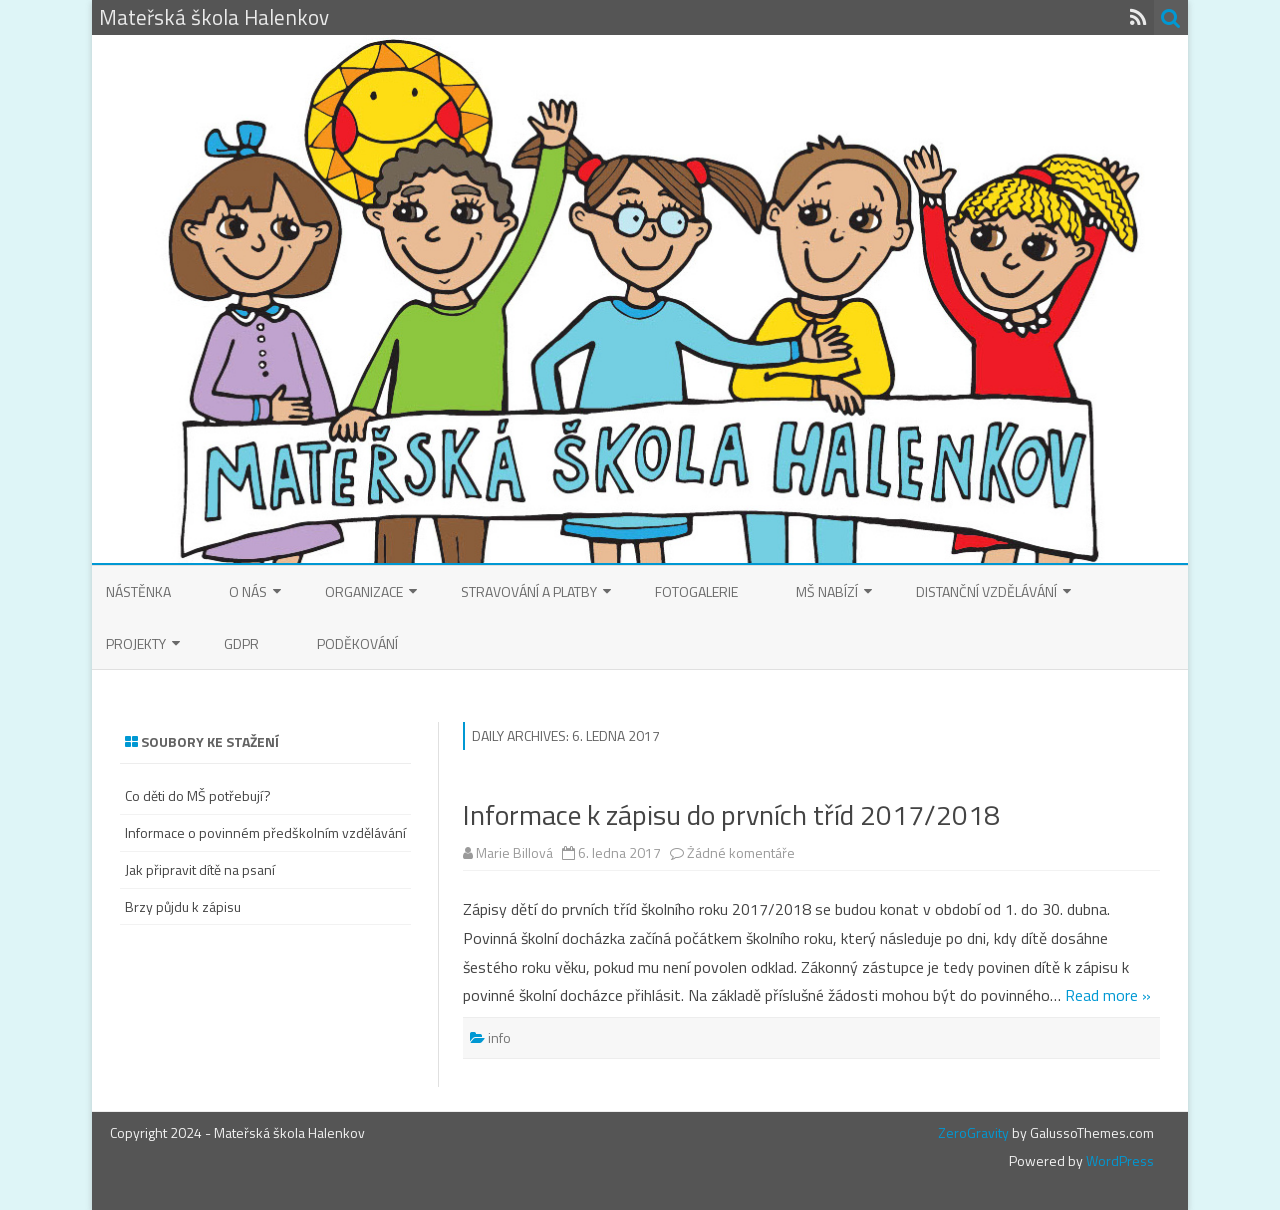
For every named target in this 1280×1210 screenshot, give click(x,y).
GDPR (241, 643)
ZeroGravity (973, 1132)
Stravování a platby (529, 591)
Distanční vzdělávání (986, 591)
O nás (248, 591)
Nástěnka (138, 591)
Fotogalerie (696, 591)
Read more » (1108, 995)
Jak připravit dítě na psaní (200, 869)
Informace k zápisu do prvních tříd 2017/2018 (731, 814)
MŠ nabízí (827, 591)
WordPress (1118, 1160)
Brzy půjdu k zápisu (183, 906)
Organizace (364, 591)
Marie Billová (514, 852)
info (499, 1037)
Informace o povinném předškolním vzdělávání (265, 832)
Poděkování (357, 643)
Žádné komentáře (741, 852)
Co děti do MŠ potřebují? (198, 795)
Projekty (136, 643)
